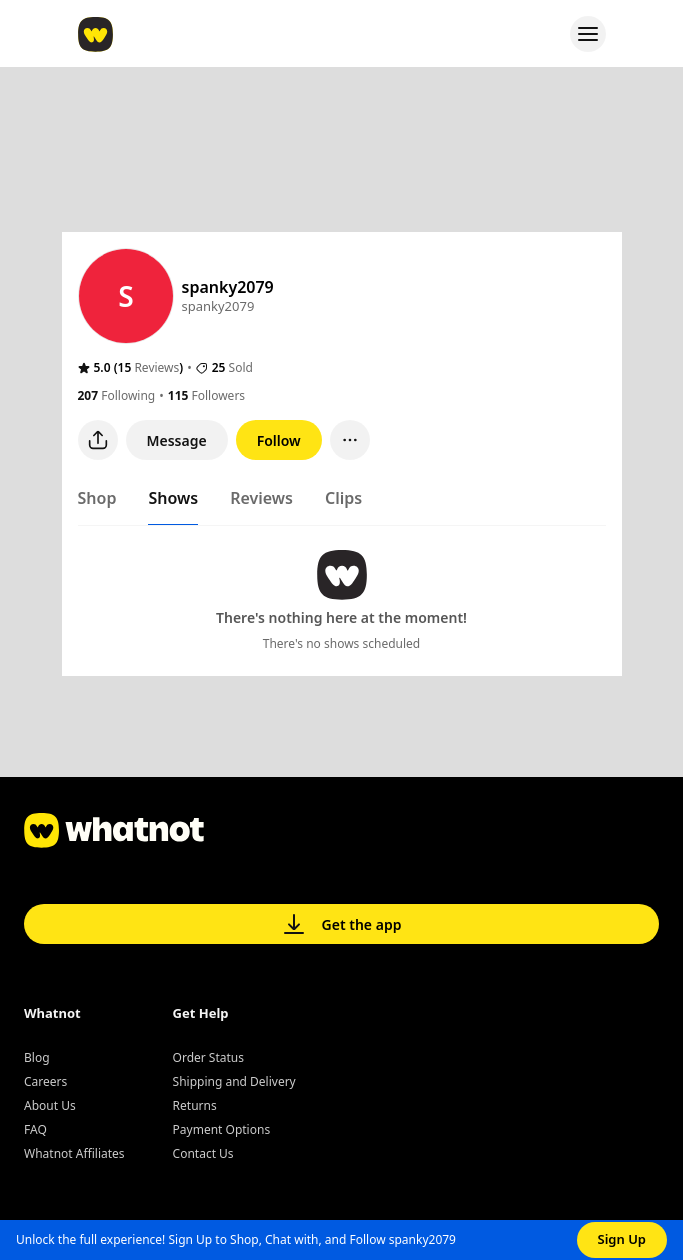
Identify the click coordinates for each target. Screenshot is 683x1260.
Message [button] (177, 440)
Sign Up (622, 1239)
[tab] (97, 502)
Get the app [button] (342, 924)
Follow (279, 440)
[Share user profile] (98, 440)
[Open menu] (588, 34)
